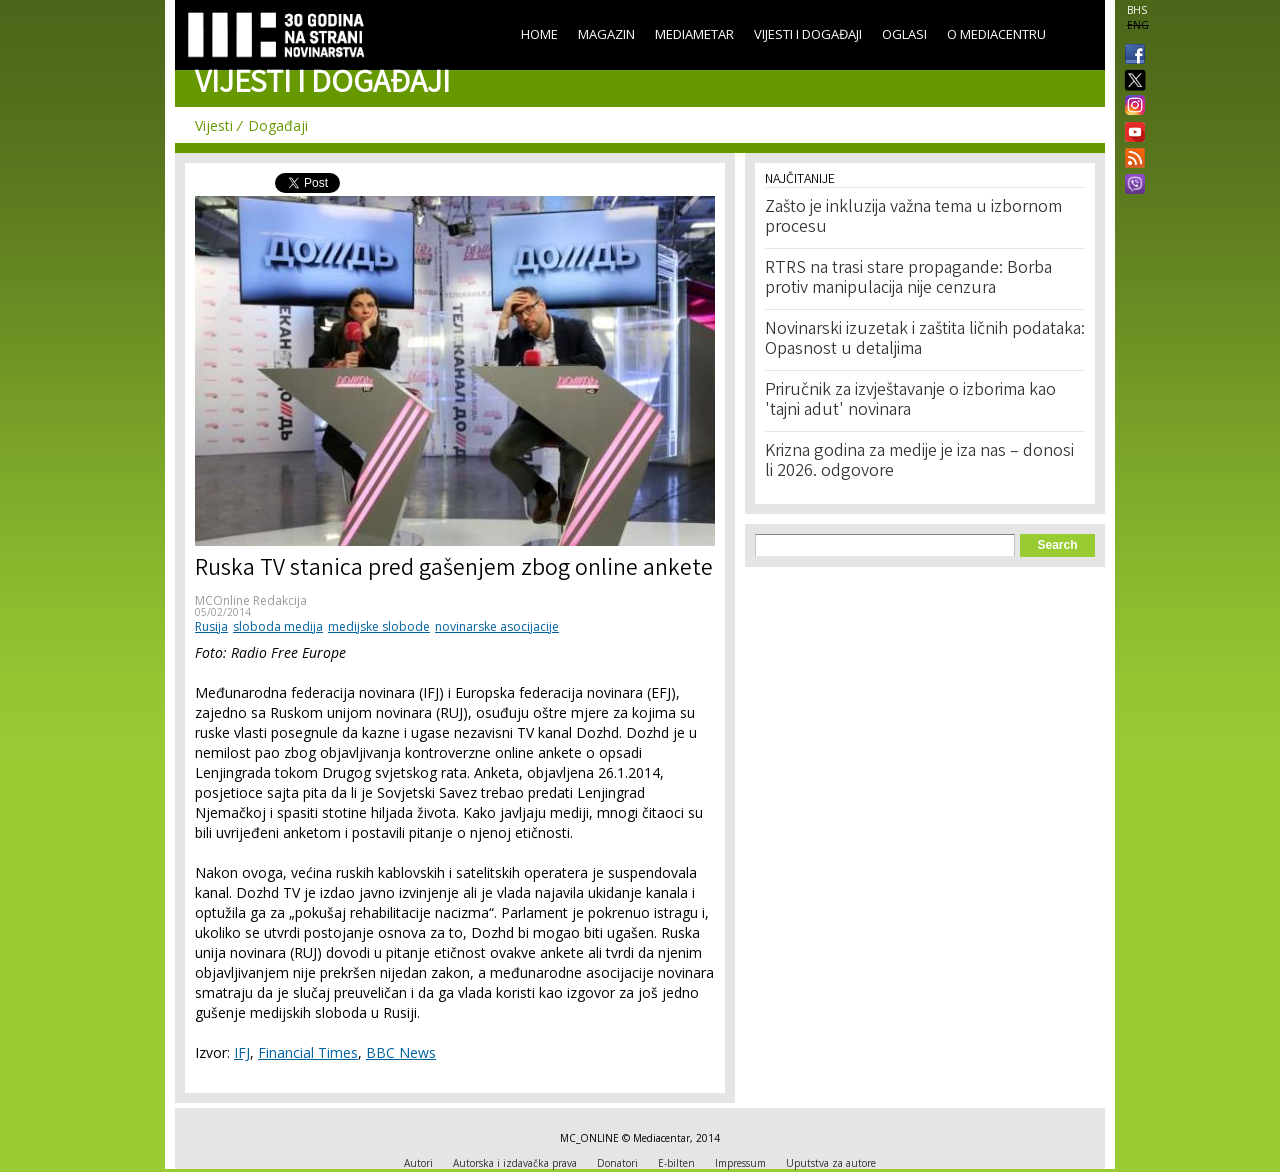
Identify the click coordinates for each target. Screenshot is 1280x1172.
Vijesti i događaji (808, 34)
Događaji (278, 125)
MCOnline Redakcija (251, 600)
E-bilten (676, 1163)
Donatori (617, 1163)
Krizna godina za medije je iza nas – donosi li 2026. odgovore (919, 462)
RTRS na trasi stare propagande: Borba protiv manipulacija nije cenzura (908, 279)
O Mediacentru (996, 34)
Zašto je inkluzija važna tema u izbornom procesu (913, 218)
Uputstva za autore (831, 1163)
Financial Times (308, 1052)
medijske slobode (379, 626)
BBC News (401, 1052)
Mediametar (694, 34)
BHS (1137, 10)
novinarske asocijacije (497, 626)
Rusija (211, 626)
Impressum (740, 1163)
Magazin (606, 34)
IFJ (242, 1052)
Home (539, 34)
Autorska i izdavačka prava (515, 1163)
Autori (418, 1163)
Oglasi (904, 34)
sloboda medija (278, 626)
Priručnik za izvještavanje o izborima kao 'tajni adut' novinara (910, 401)
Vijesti (214, 125)
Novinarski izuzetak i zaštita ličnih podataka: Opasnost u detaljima (925, 340)
